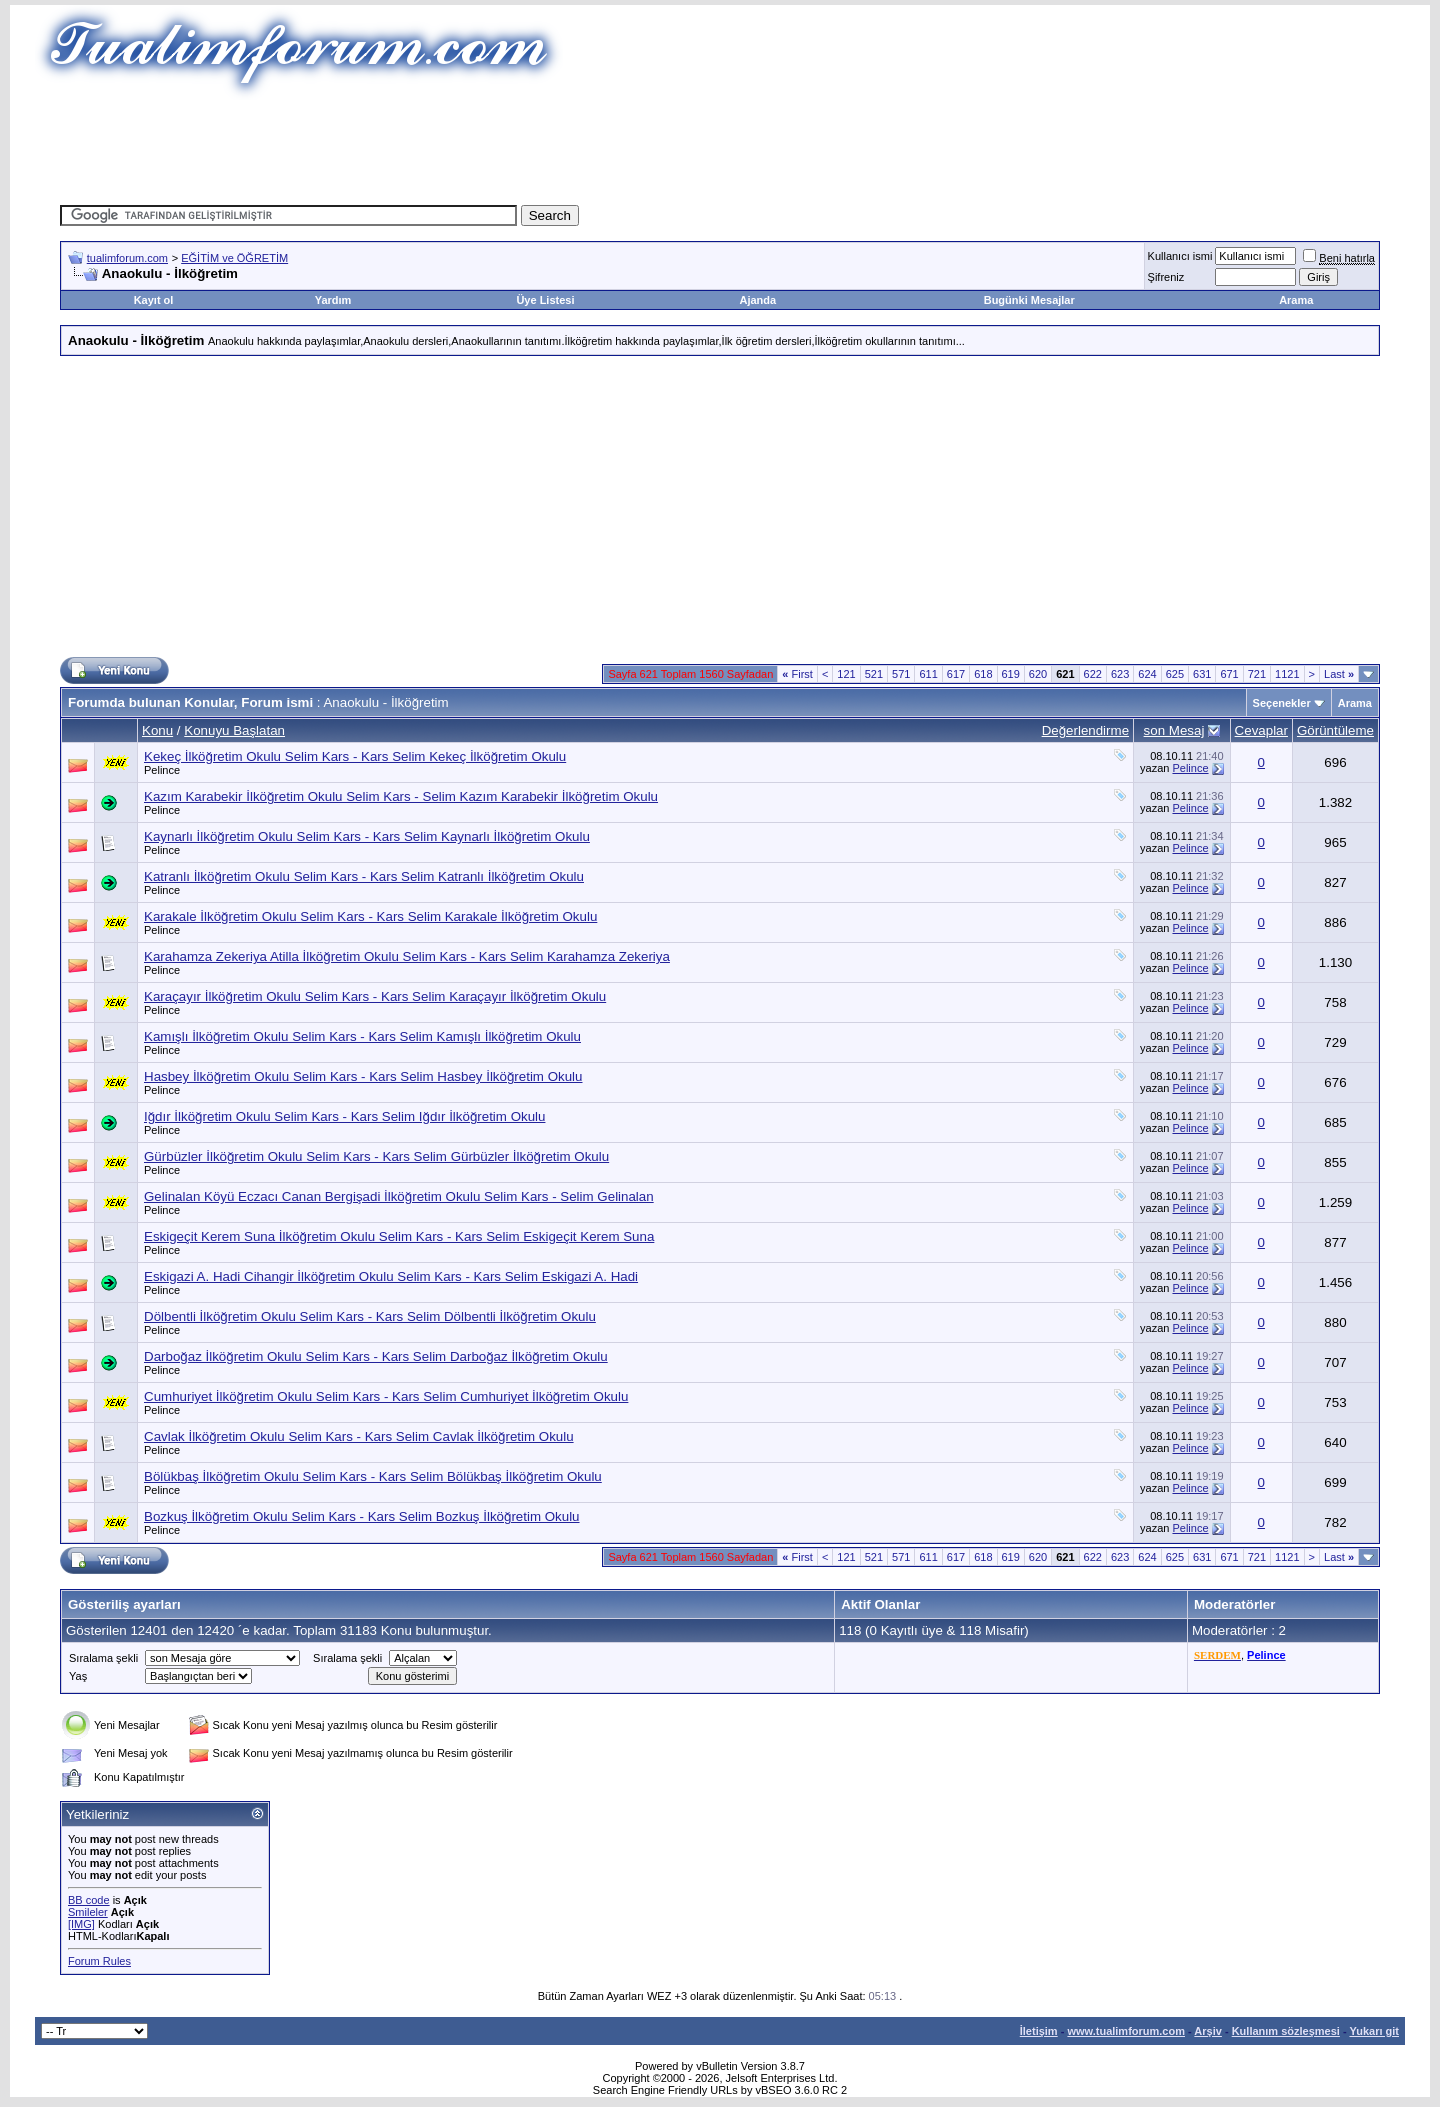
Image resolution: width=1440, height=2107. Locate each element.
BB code (89, 1900)
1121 (1287, 674)
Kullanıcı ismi (1180, 256)
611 (928, 674)
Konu (157, 730)
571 (901, 674)
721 (1257, 674)
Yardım (333, 300)
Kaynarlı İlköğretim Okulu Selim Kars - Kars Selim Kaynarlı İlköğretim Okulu (367, 836)
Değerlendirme (1085, 730)
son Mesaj (1174, 730)
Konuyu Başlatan (234, 730)
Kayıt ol (154, 300)
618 (983, 674)
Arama (1296, 300)
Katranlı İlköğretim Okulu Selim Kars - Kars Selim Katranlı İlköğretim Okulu (364, 876)
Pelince (162, 770)
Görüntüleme (1335, 730)
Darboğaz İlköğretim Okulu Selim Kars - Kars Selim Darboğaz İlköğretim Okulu (376, 1356)
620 (1038, 674)
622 (1093, 674)
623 (1120, 674)
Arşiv (1208, 2031)
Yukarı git (1374, 2031)
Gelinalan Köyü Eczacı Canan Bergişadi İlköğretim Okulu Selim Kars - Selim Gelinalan (399, 1196)
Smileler (88, 1912)
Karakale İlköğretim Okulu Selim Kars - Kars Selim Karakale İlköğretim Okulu (370, 916)
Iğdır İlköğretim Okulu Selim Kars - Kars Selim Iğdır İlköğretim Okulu (344, 1116)
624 (1147, 674)
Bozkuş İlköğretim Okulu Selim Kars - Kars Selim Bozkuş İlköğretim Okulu (362, 1516)
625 (1175, 674)
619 (1011, 674)
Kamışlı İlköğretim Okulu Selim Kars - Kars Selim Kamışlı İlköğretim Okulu (362, 1036)
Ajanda (758, 300)
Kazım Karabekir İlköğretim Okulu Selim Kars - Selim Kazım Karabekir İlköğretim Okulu (401, 796)
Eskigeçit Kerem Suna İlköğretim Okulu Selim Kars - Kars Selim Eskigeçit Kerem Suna (399, 1236)
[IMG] (81, 1924)
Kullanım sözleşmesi (1286, 2031)
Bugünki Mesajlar (1029, 300)
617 (956, 674)
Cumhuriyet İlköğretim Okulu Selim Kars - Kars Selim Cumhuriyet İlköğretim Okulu (386, 1396)
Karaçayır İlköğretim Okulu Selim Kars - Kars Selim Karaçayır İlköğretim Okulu (375, 996)
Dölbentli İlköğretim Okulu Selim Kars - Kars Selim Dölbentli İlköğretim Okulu (370, 1316)
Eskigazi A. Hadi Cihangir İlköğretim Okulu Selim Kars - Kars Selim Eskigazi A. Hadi (391, 1276)
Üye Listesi (545, 300)
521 (874, 674)
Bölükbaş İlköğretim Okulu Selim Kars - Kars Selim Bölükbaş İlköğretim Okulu (373, 1476)
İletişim (1039, 2031)
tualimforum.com (127, 258)
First (797, 674)
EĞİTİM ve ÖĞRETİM (234, 258)
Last (1339, 674)
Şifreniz (1166, 277)
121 (846, 674)
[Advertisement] (720, 145)
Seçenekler (1282, 703)
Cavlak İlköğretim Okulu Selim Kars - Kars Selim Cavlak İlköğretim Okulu (359, 1436)
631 (1202, 674)
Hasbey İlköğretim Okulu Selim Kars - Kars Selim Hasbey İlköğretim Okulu (363, 1076)
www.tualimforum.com (1126, 2031)
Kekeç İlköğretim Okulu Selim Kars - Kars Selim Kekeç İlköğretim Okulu (355, 756)
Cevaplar (1261, 730)
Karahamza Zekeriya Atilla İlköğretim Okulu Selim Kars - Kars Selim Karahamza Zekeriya (407, 956)
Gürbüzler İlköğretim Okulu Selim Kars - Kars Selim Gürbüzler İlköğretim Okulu (376, 1156)
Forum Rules (99, 1961)
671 (1229, 674)
